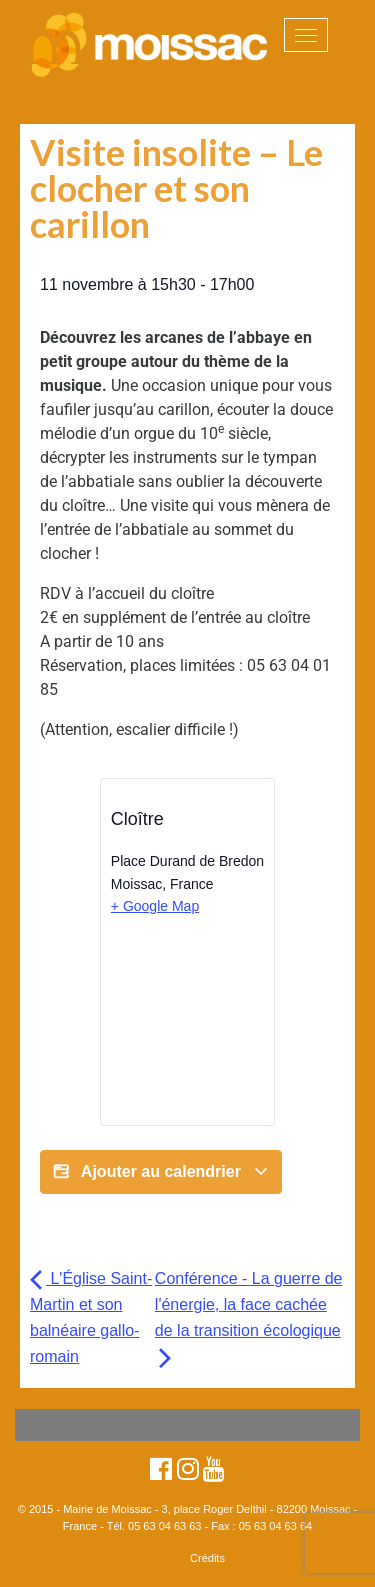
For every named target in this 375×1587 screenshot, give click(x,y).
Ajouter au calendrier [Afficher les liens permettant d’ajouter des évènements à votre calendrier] (161, 1172)
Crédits (207, 1558)
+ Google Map (155, 906)
